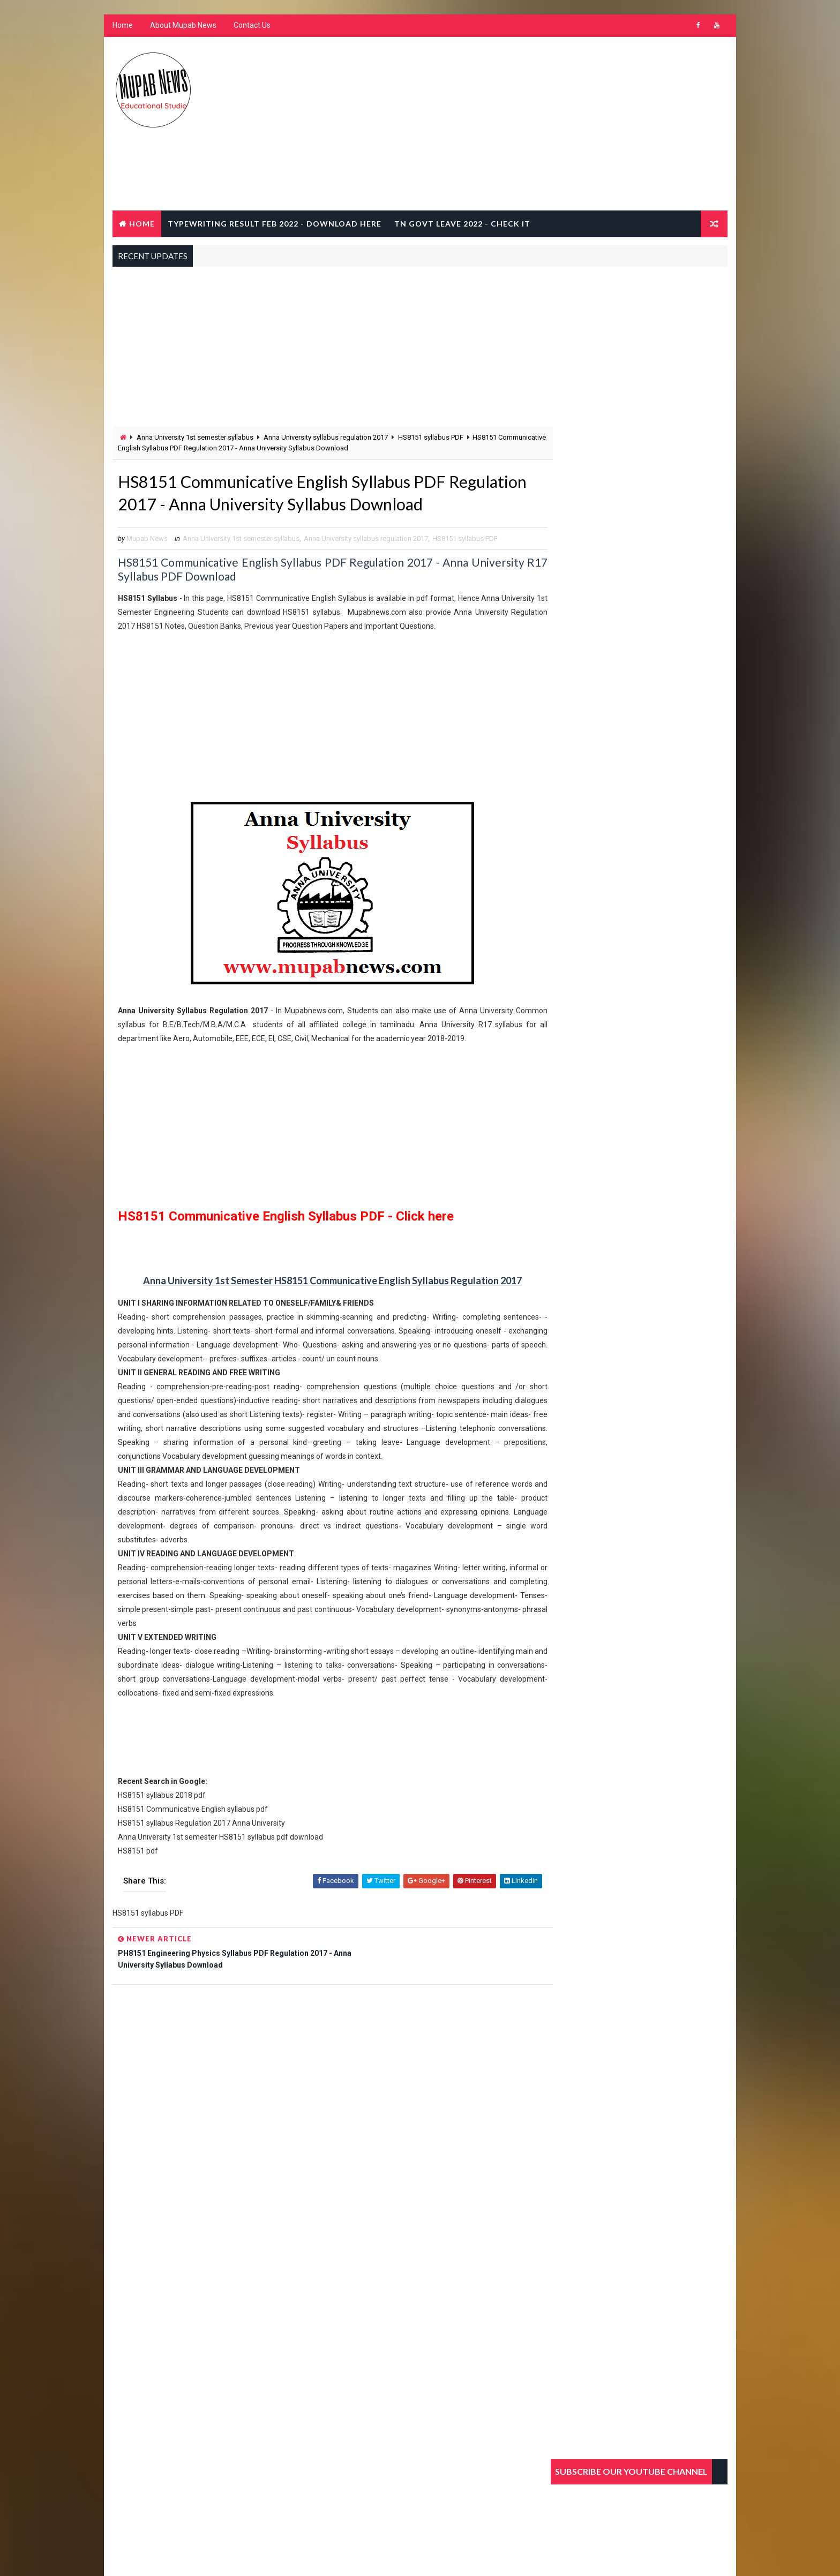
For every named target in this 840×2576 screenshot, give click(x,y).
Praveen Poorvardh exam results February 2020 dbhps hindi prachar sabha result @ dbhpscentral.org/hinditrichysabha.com (639, 820)
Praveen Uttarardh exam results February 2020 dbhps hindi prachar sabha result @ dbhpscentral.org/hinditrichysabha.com (639, 886)
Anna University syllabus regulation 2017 (325, 438)
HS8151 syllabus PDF (430, 438)
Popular (581, 646)
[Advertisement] (532, 125)
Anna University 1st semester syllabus (194, 438)
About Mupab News (182, 26)
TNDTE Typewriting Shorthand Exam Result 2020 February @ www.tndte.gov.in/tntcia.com (664, 720)
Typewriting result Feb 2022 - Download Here (274, 223)
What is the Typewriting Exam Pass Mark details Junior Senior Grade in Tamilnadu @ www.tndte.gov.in (661, 676)
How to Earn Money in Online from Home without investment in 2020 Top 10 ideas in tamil (659, 765)
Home (122, 26)
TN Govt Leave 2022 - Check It (462, 223)
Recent (639, 646)
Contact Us (251, 26)
